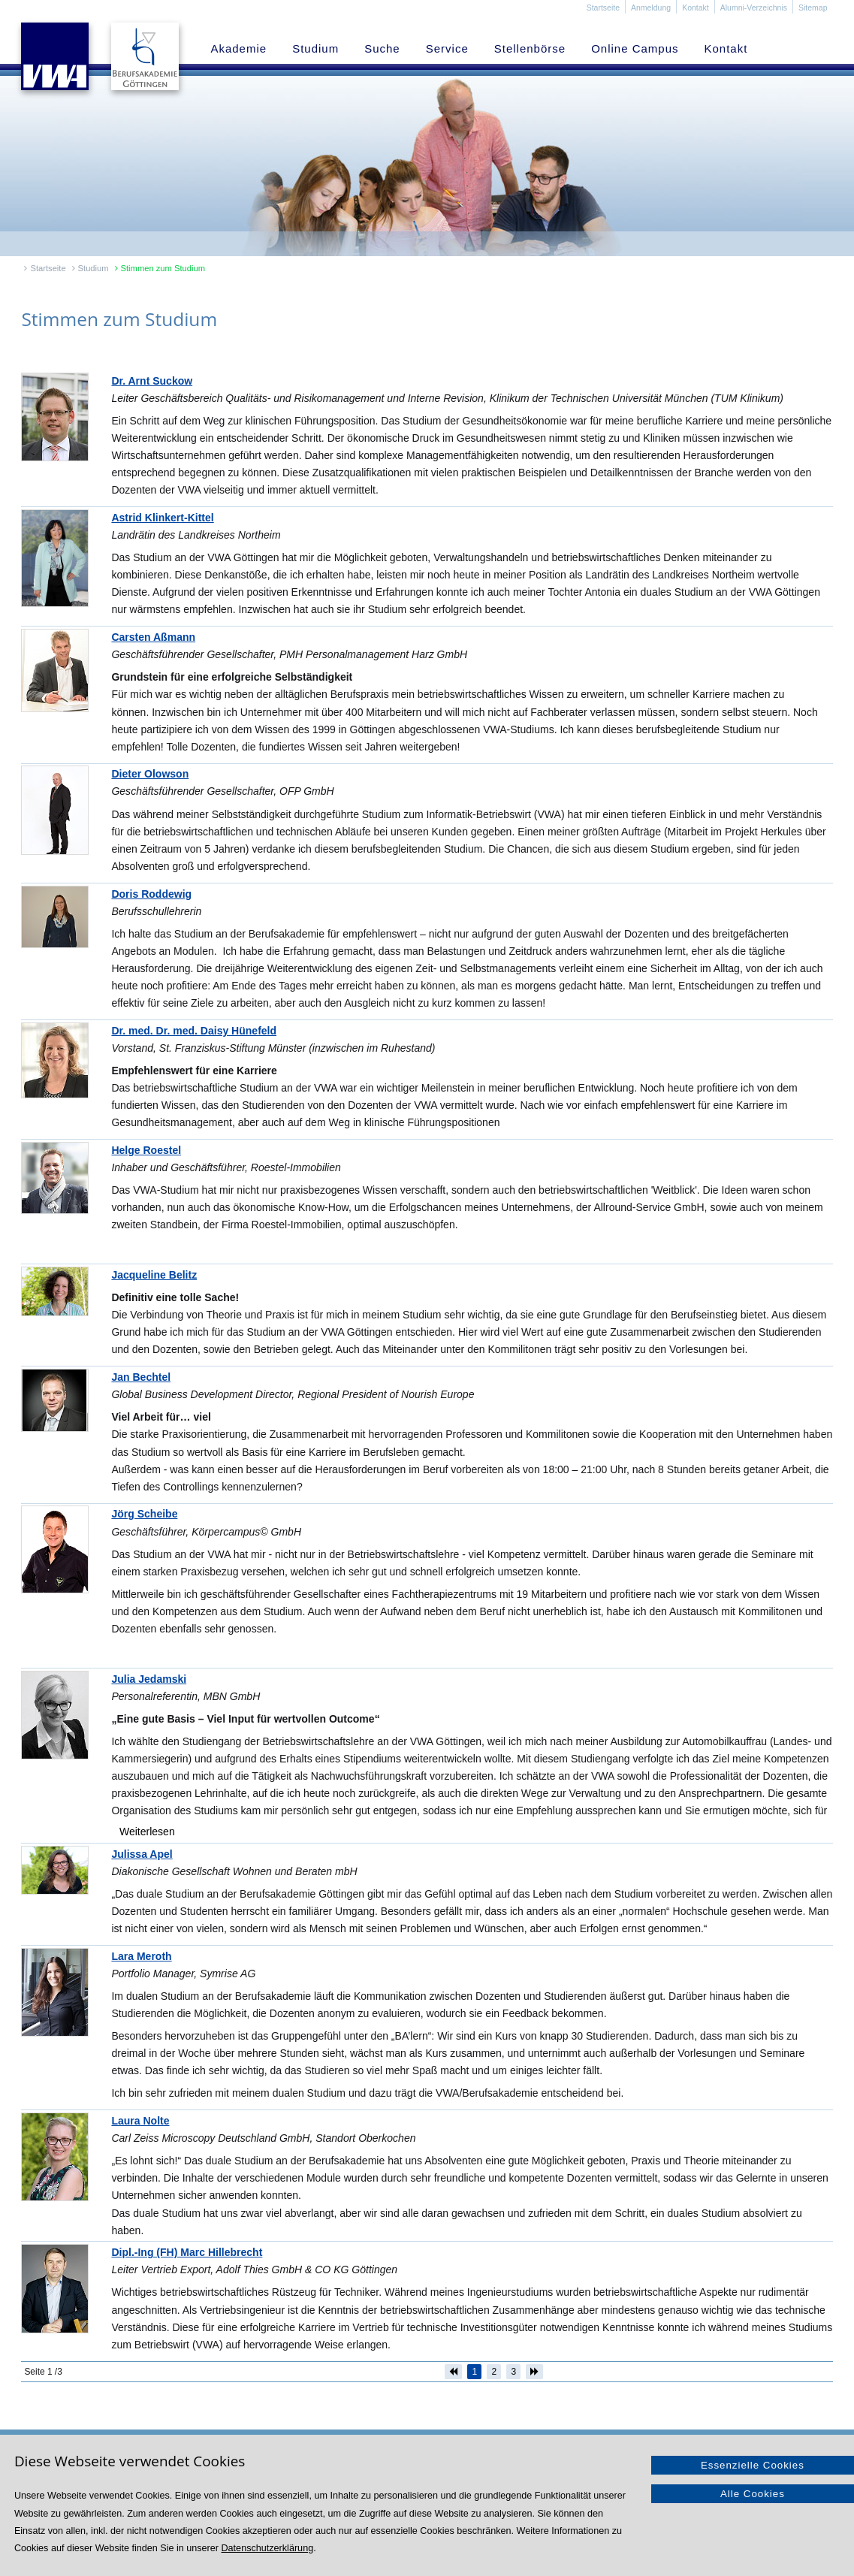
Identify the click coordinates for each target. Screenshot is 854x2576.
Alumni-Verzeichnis (753, 7)
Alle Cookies (752, 2493)
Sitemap (813, 7)
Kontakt (695, 7)
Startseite (603, 7)
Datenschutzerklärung (268, 2548)
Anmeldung (651, 7)
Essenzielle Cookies (752, 2465)
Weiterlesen (147, 1832)
